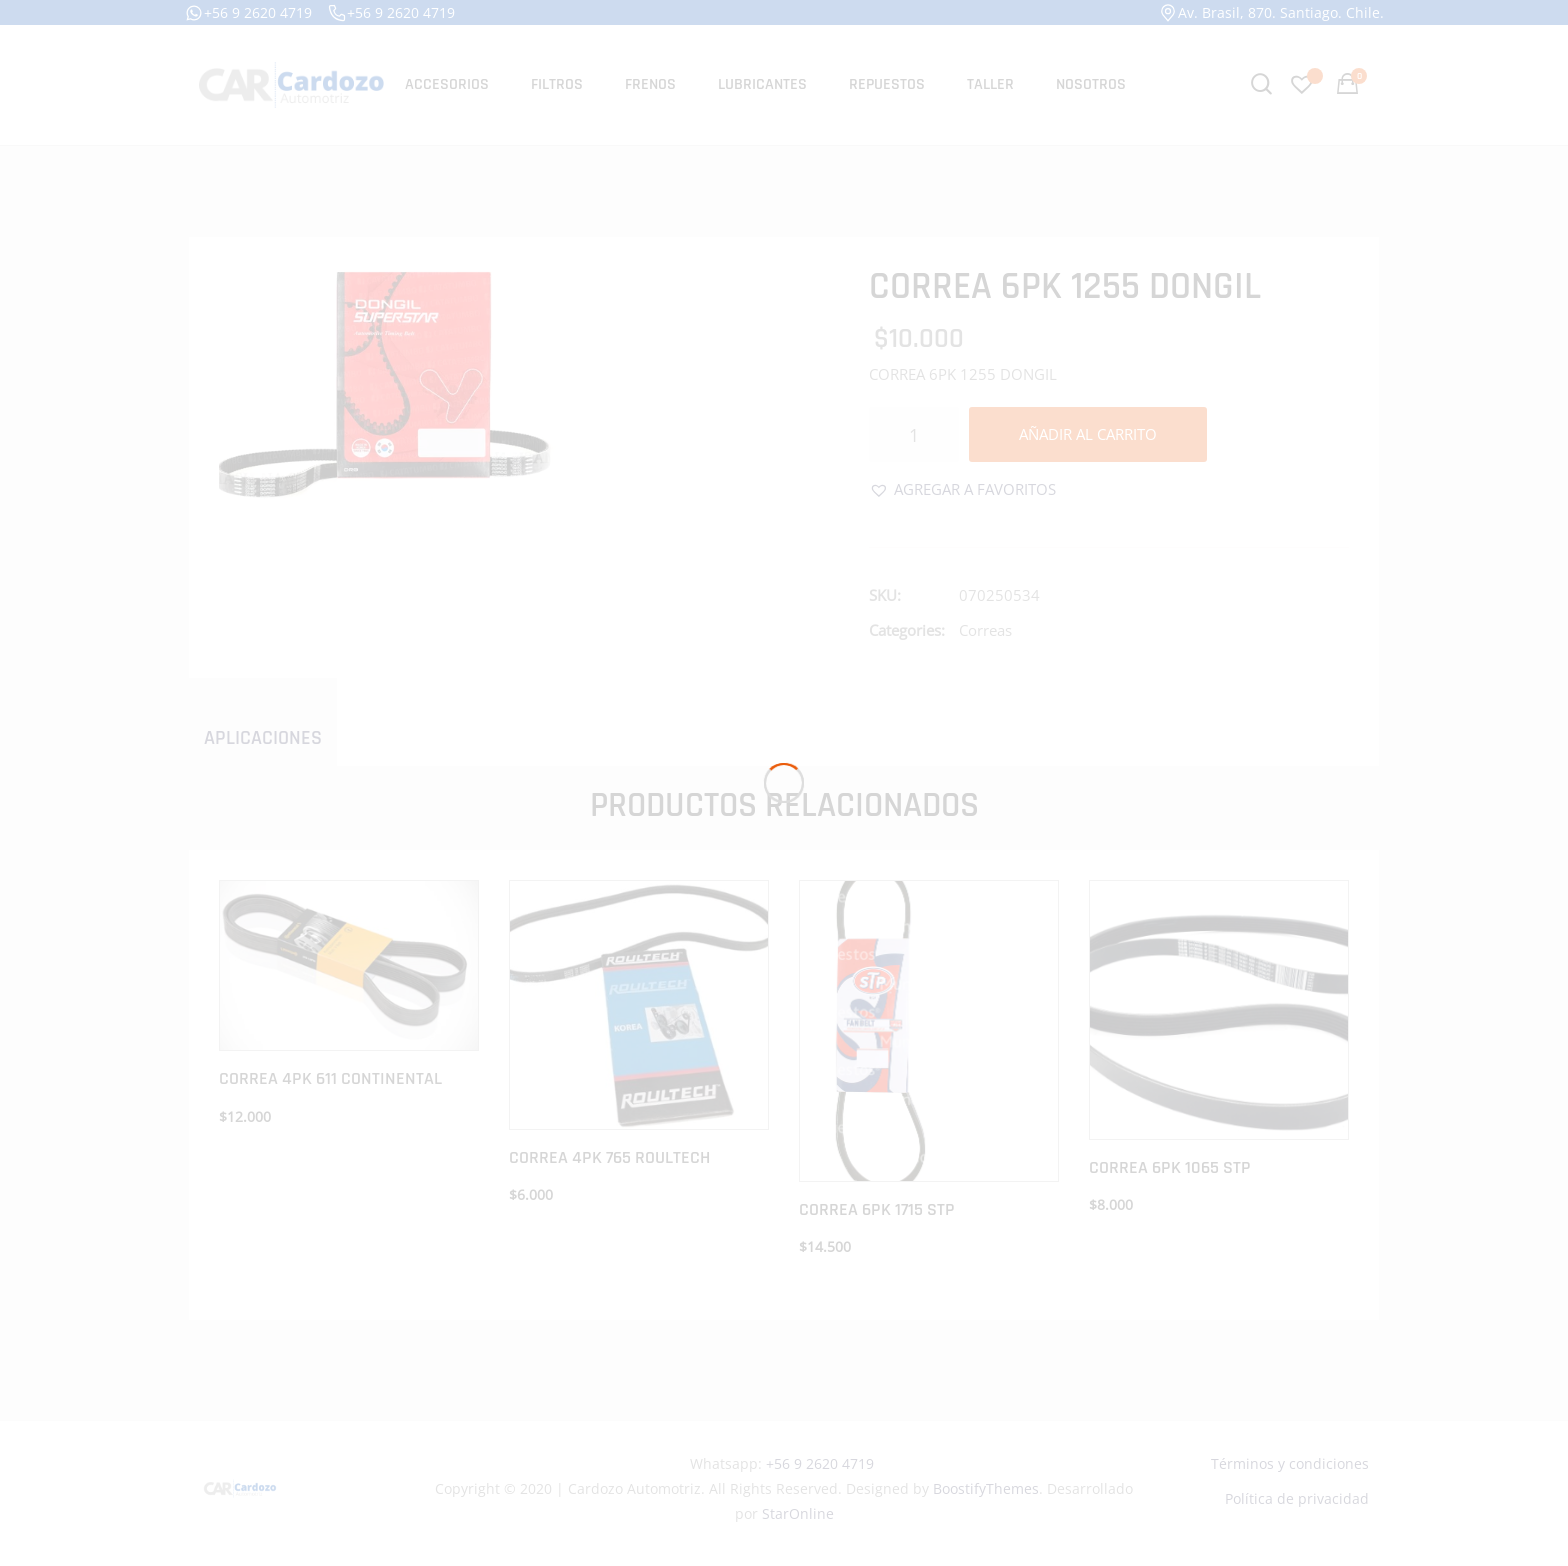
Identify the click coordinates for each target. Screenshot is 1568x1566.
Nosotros (1091, 84)
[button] (962, 489)
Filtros (557, 84)
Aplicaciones (263, 738)
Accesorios (447, 84)
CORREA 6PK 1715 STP (877, 1209)
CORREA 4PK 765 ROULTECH (609, 1157)
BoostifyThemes (986, 1488)
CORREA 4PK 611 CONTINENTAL (330, 1078)
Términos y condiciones (1290, 1463)
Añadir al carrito (1088, 434)
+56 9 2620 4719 (248, 13)
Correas (985, 630)
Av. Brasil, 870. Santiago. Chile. (1271, 13)
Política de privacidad (1297, 1498)
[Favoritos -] (1304, 84)
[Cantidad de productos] (914, 434)
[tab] (263, 737)
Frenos (650, 84)
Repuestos (887, 84)
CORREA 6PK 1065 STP (1170, 1167)
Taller (990, 84)
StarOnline (798, 1513)
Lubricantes (762, 84)
